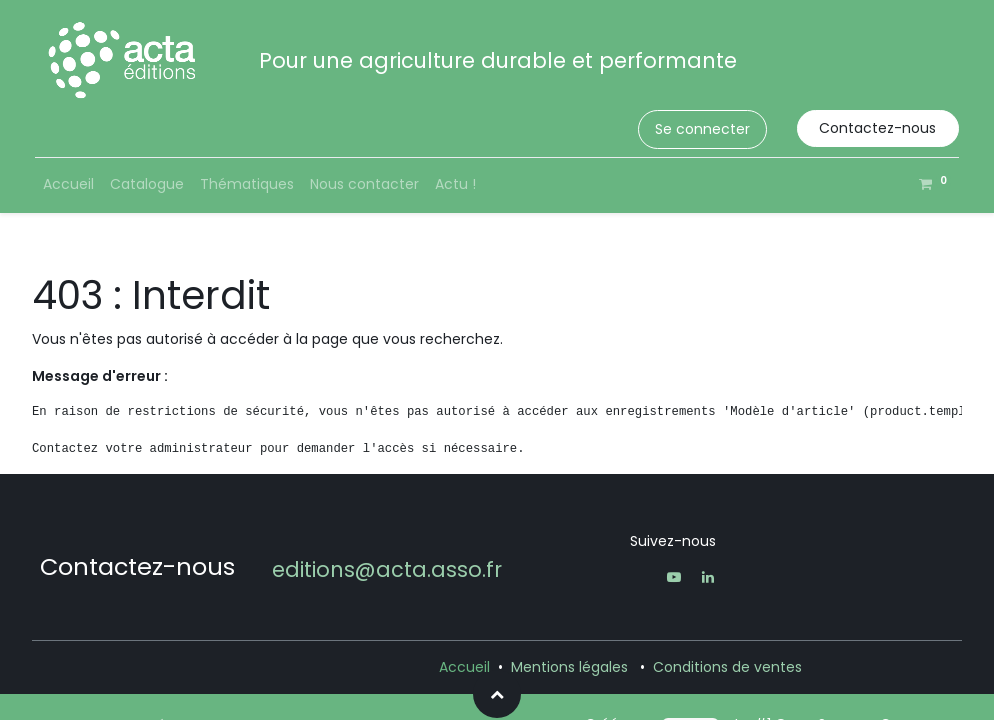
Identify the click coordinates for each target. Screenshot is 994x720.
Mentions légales (569, 667)
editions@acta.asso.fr (387, 569)
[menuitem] (68, 184)
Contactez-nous (877, 128)
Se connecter (702, 129)
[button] (497, 694)
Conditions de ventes (727, 667)
